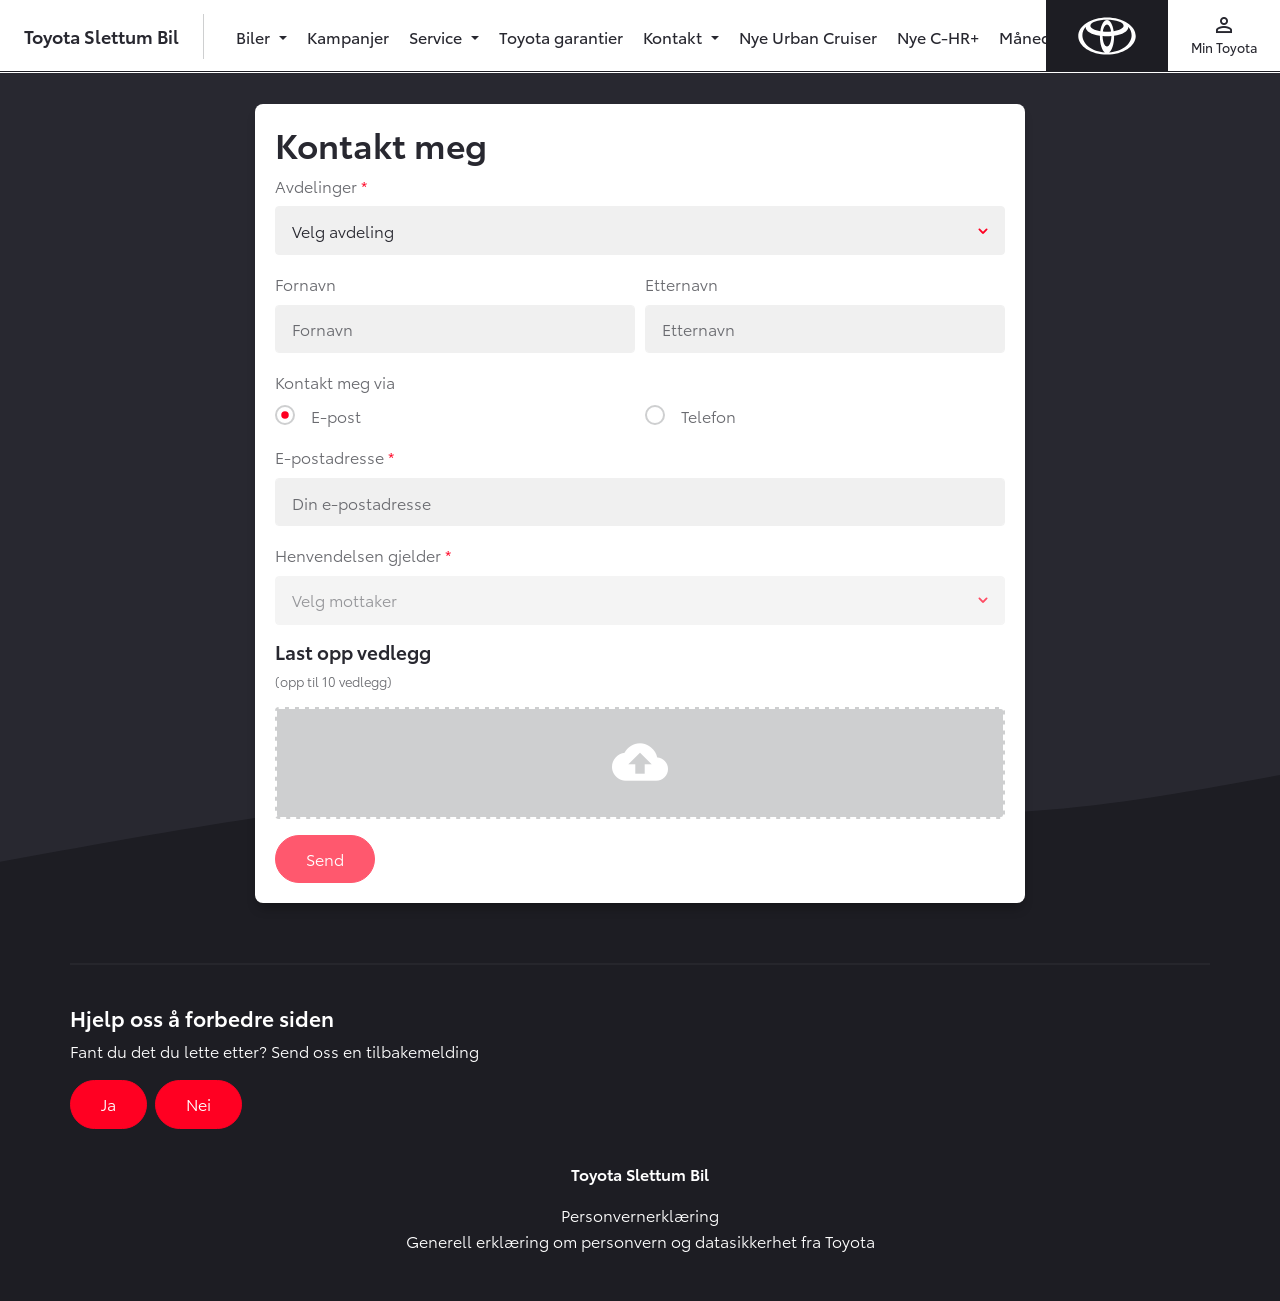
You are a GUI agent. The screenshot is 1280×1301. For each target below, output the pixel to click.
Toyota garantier (561, 36)
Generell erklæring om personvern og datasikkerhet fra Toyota (640, 1240)
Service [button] (437, 36)
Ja (108, 1103)
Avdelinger (316, 185)
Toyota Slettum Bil (101, 35)
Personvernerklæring (640, 1214)
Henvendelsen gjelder (358, 554)
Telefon (708, 415)
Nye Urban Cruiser (808, 36)
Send (325, 858)
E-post (336, 415)
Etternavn (681, 283)
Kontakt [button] (674, 36)
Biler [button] (255, 36)
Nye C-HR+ (938, 36)
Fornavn (305, 283)
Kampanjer (348, 36)
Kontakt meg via (335, 381)
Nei (198, 1103)
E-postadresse (329, 456)
